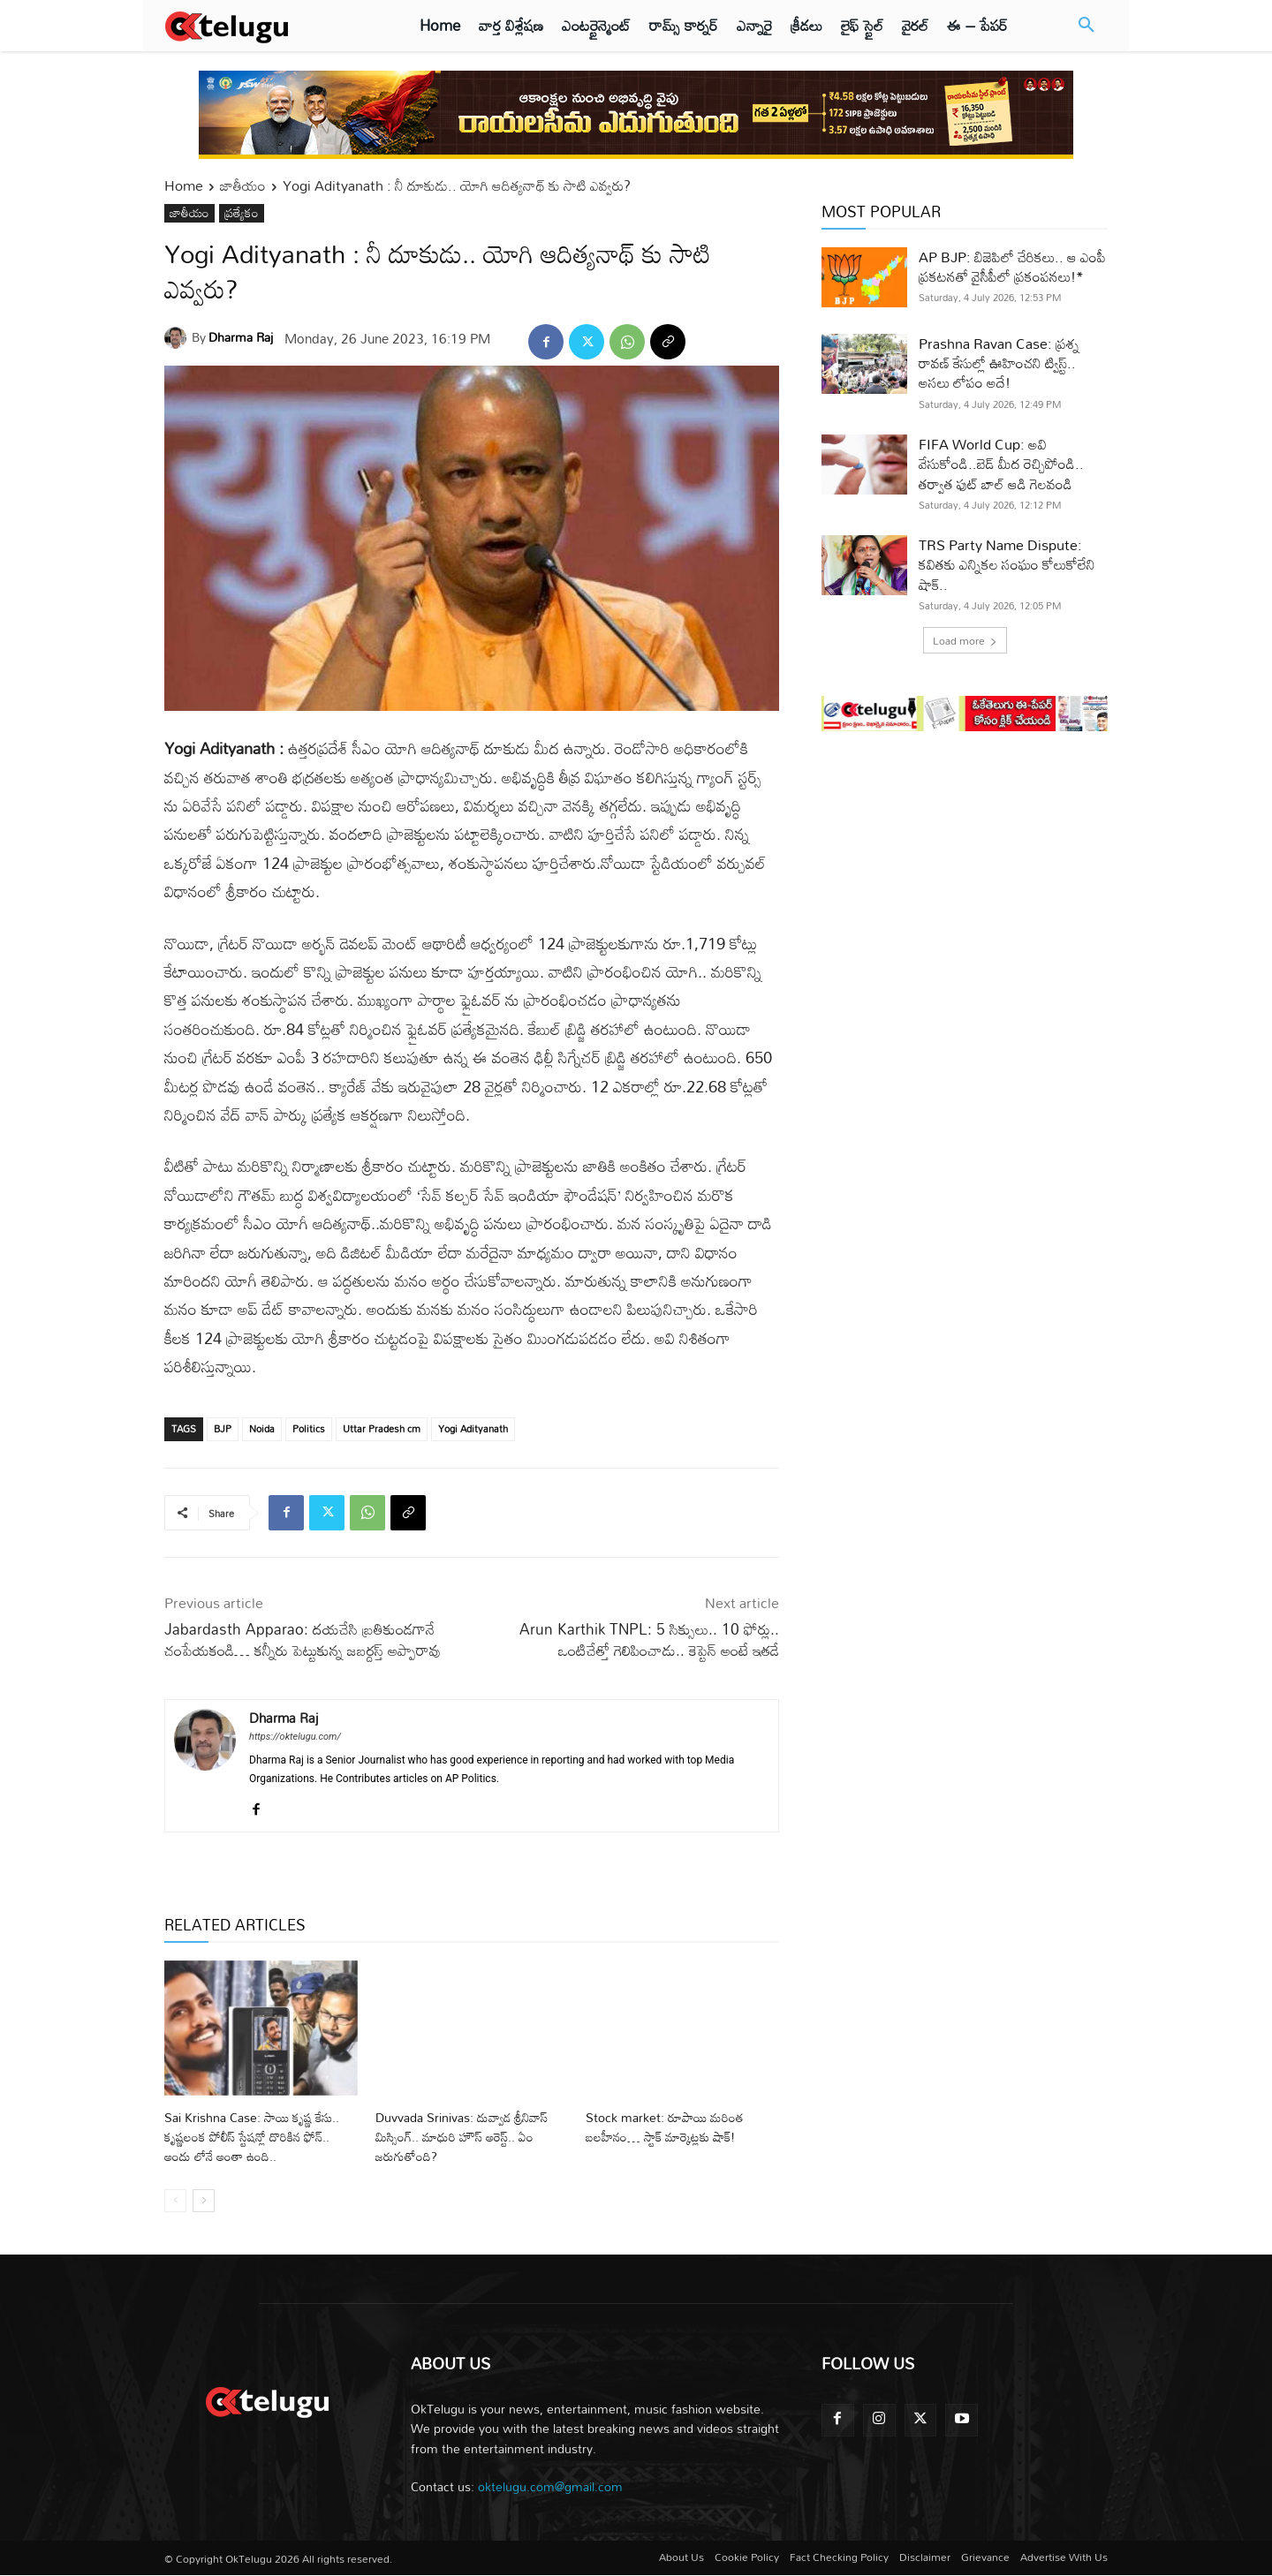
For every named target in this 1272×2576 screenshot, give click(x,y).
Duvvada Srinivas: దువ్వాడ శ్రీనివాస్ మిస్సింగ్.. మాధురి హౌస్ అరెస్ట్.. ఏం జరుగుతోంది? (457, 2137)
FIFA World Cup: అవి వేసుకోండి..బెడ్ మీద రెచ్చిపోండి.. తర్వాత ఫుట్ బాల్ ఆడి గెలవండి (1001, 464)
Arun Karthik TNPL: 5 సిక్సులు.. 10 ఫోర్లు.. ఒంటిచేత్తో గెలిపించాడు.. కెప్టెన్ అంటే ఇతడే (649, 1639)
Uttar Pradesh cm (381, 1429)
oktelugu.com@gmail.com (550, 2486)
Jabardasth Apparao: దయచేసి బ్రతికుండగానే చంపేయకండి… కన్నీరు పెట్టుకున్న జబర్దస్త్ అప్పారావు (302, 1639)
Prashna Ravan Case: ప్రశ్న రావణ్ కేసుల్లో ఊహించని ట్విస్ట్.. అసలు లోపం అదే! (999, 363)
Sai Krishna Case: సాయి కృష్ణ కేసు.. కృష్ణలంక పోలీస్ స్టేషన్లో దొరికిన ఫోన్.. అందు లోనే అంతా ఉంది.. (257, 2137)
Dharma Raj (240, 337)
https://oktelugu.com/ (295, 1736)
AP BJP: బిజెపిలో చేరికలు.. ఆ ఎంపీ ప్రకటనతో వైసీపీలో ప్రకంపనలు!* (1012, 267)
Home (183, 185)
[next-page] (204, 2200)
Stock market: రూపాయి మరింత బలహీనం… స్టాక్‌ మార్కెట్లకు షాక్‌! (675, 2126)
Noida (262, 1429)
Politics (308, 1429)
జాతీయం (243, 185)
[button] (1086, 25)
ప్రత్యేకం (241, 213)
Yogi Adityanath (473, 1429)
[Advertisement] (964, 889)
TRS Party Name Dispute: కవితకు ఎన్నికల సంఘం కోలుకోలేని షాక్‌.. (1007, 565)
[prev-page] (175, 2200)
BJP (222, 1429)
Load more (965, 640)
